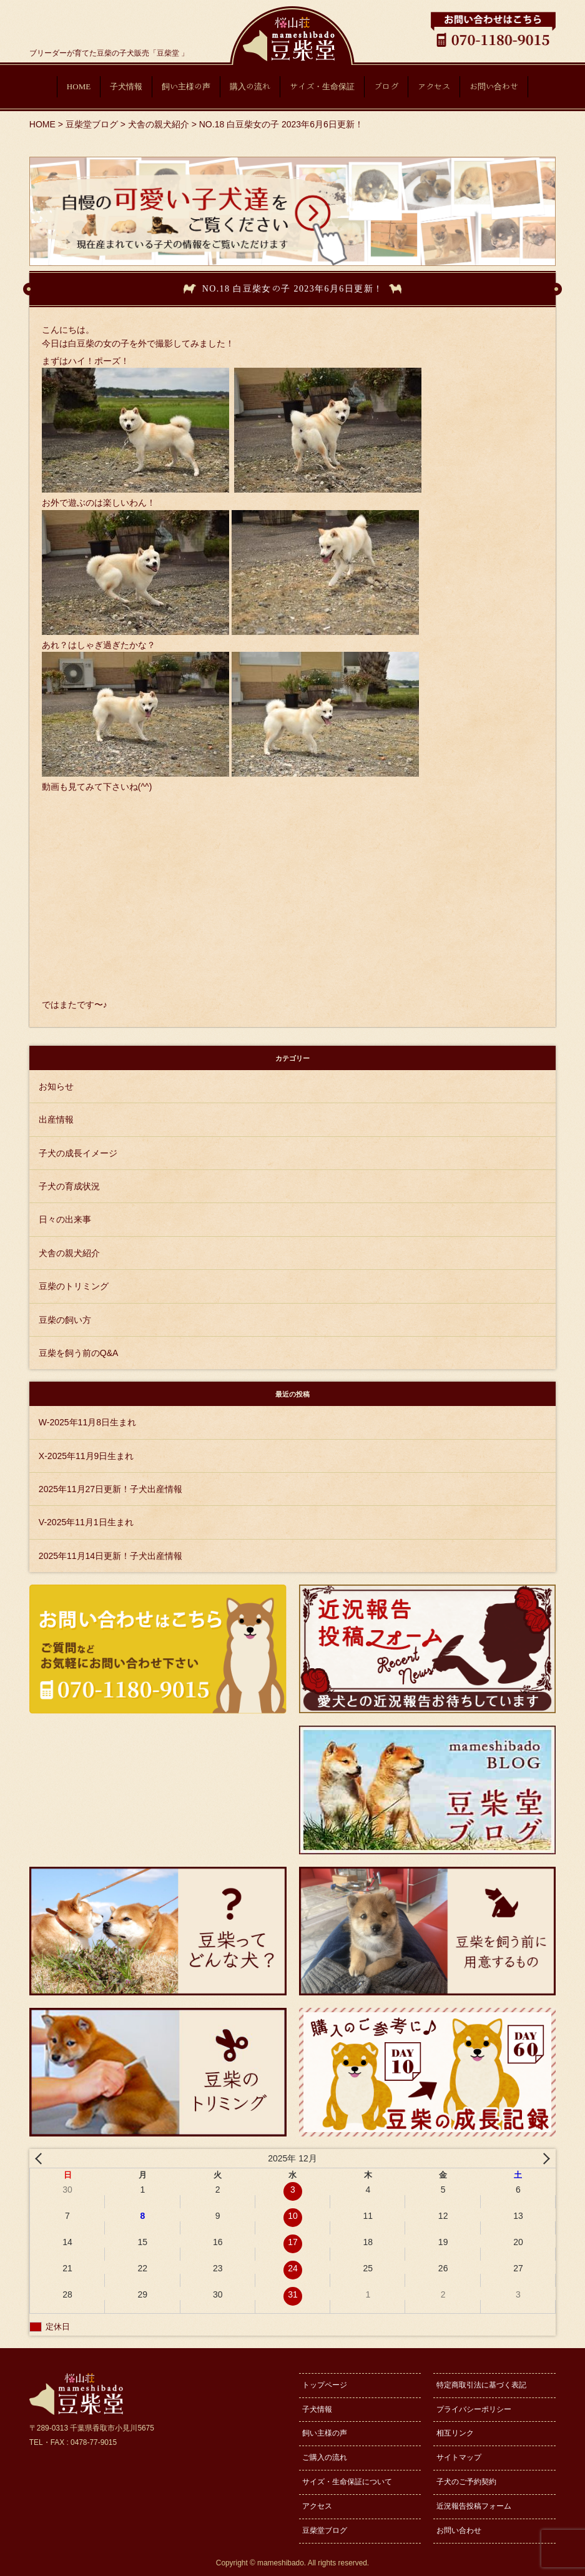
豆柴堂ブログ (324, 2530)
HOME (79, 86)
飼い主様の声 (186, 86)
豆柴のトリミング (74, 1286)
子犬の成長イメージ (78, 1153)
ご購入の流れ (324, 2457)
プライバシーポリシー (473, 2409)
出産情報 (56, 1119)
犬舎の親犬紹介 (69, 1253)
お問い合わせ (493, 86)
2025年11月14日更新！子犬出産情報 (110, 1556)
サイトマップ (458, 2457)
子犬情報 (126, 86)
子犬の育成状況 (69, 1186)
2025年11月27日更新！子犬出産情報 (110, 1489)
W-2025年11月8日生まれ (87, 1422)
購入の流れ (250, 86)
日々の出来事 (65, 1219)
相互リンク (455, 2433)
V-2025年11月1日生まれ (86, 1522)
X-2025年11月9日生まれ (86, 1456)
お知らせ (56, 1086)
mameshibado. (281, 2563)
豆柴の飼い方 (65, 1320)
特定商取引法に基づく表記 (481, 2385)
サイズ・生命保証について (347, 2481)
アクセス (434, 86)
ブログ (386, 86)
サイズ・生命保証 (322, 86)
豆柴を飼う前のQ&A (79, 1353)
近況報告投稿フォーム (473, 2506)
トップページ (324, 2385)
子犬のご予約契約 (466, 2481)
